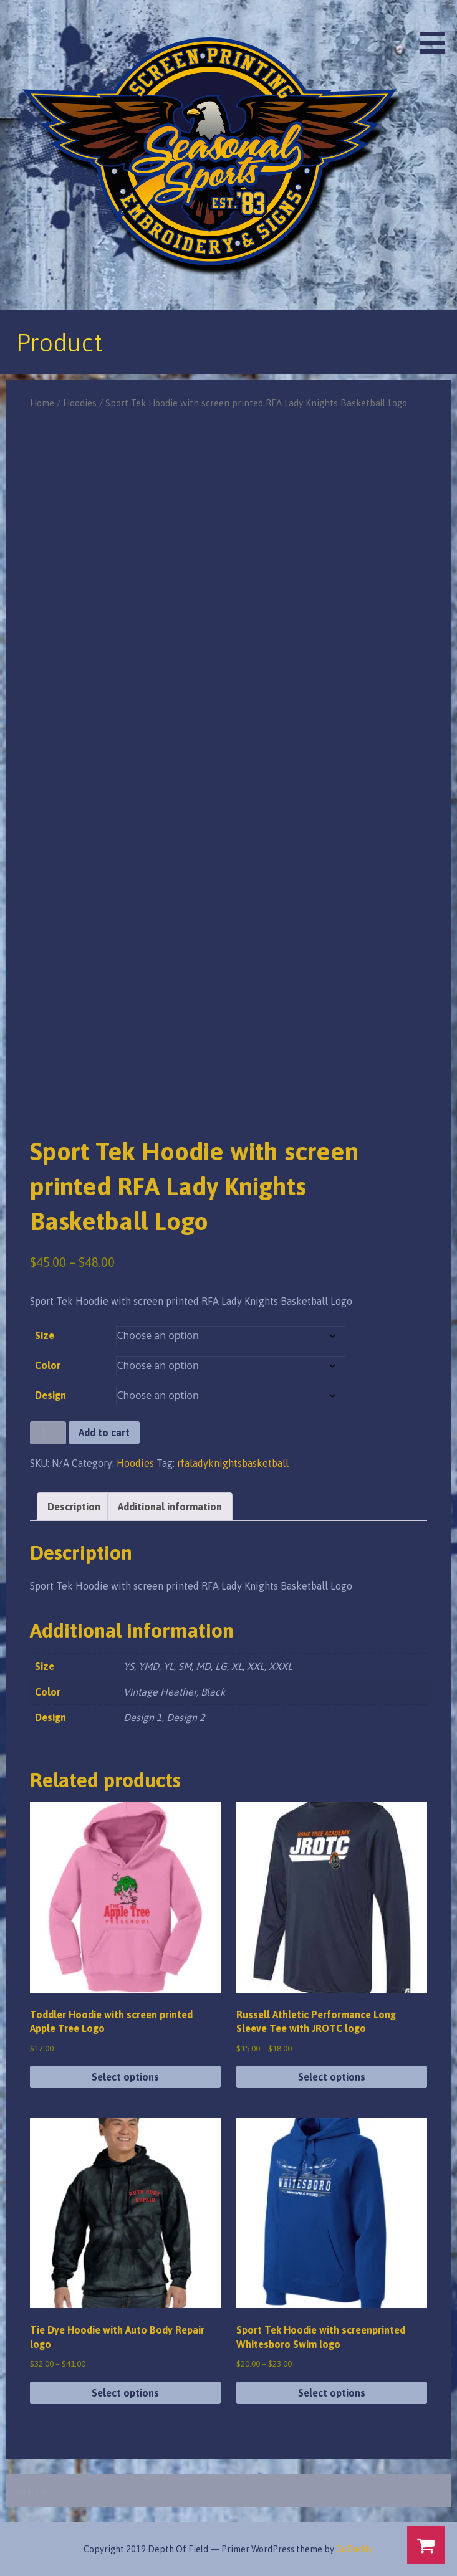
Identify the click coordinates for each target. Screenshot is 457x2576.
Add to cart (104, 1432)
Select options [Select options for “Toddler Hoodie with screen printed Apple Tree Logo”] (125, 2076)
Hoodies (80, 403)
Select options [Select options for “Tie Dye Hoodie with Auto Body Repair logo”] (125, 2392)
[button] (437, 29)
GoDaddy (354, 2549)
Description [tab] (73, 1506)
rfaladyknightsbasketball (233, 1463)
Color (47, 1365)
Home (42, 403)
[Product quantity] (48, 1432)
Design (50, 1395)
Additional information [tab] (170, 1506)
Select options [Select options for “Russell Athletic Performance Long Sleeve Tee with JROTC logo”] (331, 2076)
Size (44, 1335)
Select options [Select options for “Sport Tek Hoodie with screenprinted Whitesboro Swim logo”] (331, 2392)
